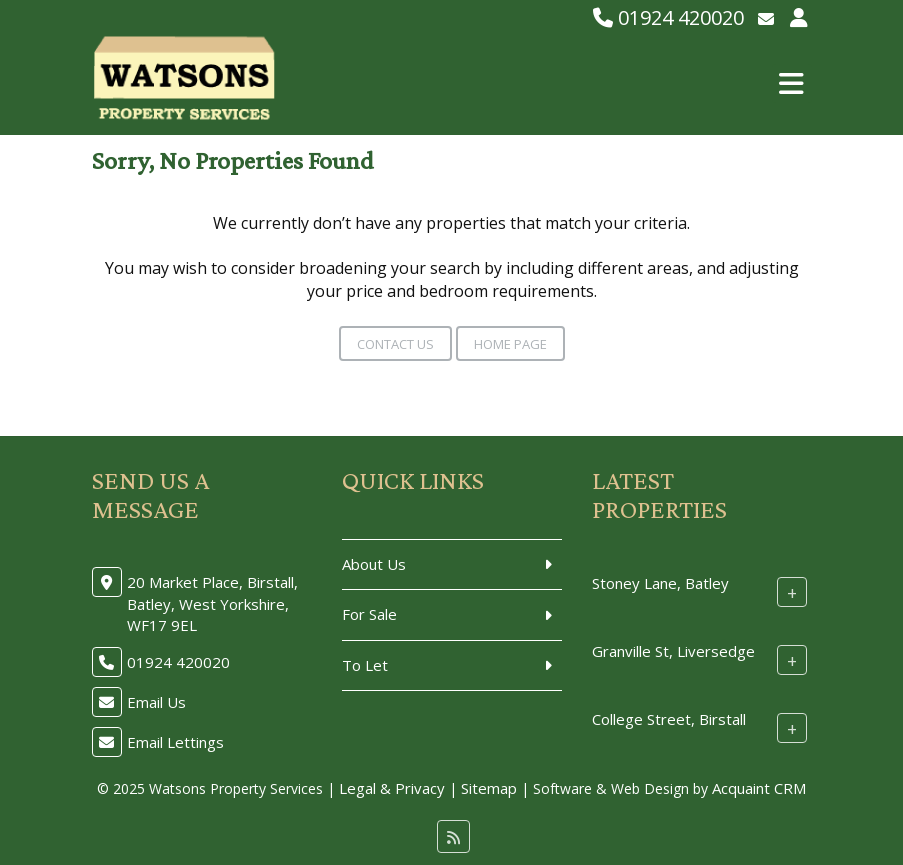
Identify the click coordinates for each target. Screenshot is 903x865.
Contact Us (395, 344)
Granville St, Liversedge (673, 651)
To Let (365, 665)
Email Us (156, 702)
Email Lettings (175, 742)
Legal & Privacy (392, 788)
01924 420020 (668, 17)
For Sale (369, 614)
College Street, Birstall (669, 719)
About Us (374, 564)
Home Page (510, 344)
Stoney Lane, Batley (660, 583)
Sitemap (489, 788)
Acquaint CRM (759, 788)
